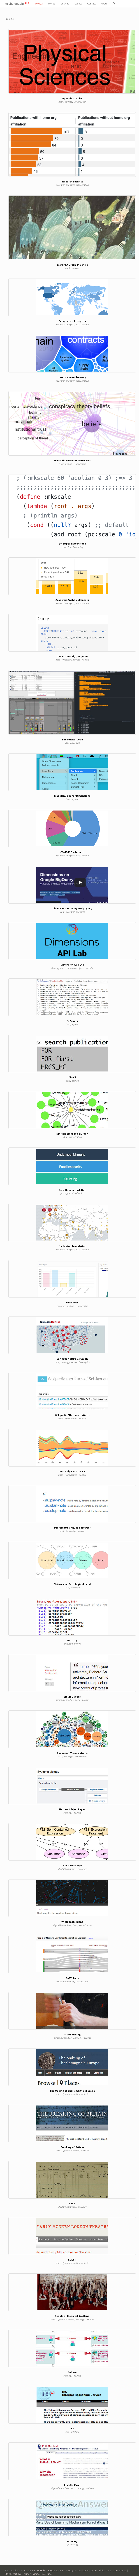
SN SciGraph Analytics (72, 1246)
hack (60, 101)
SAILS (72, 2203)
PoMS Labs (72, 1978)
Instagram (71, 2570)
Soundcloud (119, 2570)
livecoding (78, 547)
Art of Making (72, 2034)
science (68, 101)
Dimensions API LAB (72, 964)
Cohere (72, 2372)
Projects (38, 3)
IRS (72, 2428)
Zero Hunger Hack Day (72, 1190)
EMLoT (72, 2259)
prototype (65, 1193)
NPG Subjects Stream (72, 1471)
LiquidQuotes (72, 1696)
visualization (80, 101)
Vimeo (36, 2573)
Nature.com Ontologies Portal (72, 1584)
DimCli (72, 1077)
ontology (61, 1306)
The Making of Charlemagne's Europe (72, 2090)
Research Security (72, 181)
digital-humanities (64, 1700)
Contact (91, 3)
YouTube (47, 2573)
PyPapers (72, 1021)
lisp (69, 547)
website (75, 268)
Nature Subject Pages (72, 1809)
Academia (29, 2570)
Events (78, 3)
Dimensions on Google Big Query (72, 908)
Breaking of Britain (72, 2147)
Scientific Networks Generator (72, 460)
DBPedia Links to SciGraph (72, 1133)
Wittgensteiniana (72, 1921)
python (68, 463)
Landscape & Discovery (72, 377)
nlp (67, 2544)
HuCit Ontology (72, 1865)
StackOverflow (13, 2573)
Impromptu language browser (72, 1527)
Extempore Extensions (72, 543)
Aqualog (72, 2541)
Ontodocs (72, 1302)
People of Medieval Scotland (72, 2316)
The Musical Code (72, 739)
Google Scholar (55, 2570)
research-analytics (65, 184)
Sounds (65, 3)
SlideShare (105, 2570)
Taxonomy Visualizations (72, 1753)
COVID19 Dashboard (72, 852)
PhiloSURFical (72, 2485)
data (57, 659)
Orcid (94, 2570)
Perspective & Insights (72, 321)
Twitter (27, 2573)
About (104, 3)
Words (51, 3)
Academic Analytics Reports (72, 600)
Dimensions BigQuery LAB (72, 656)
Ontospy (72, 1640)
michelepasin (17, 3)
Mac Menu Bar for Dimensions (72, 795)
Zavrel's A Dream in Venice (72, 264)
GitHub (41, 2570)
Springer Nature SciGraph (72, 1358)
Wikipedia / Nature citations (72, 1415)
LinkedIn (84, 2570)
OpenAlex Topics (72, 98)
